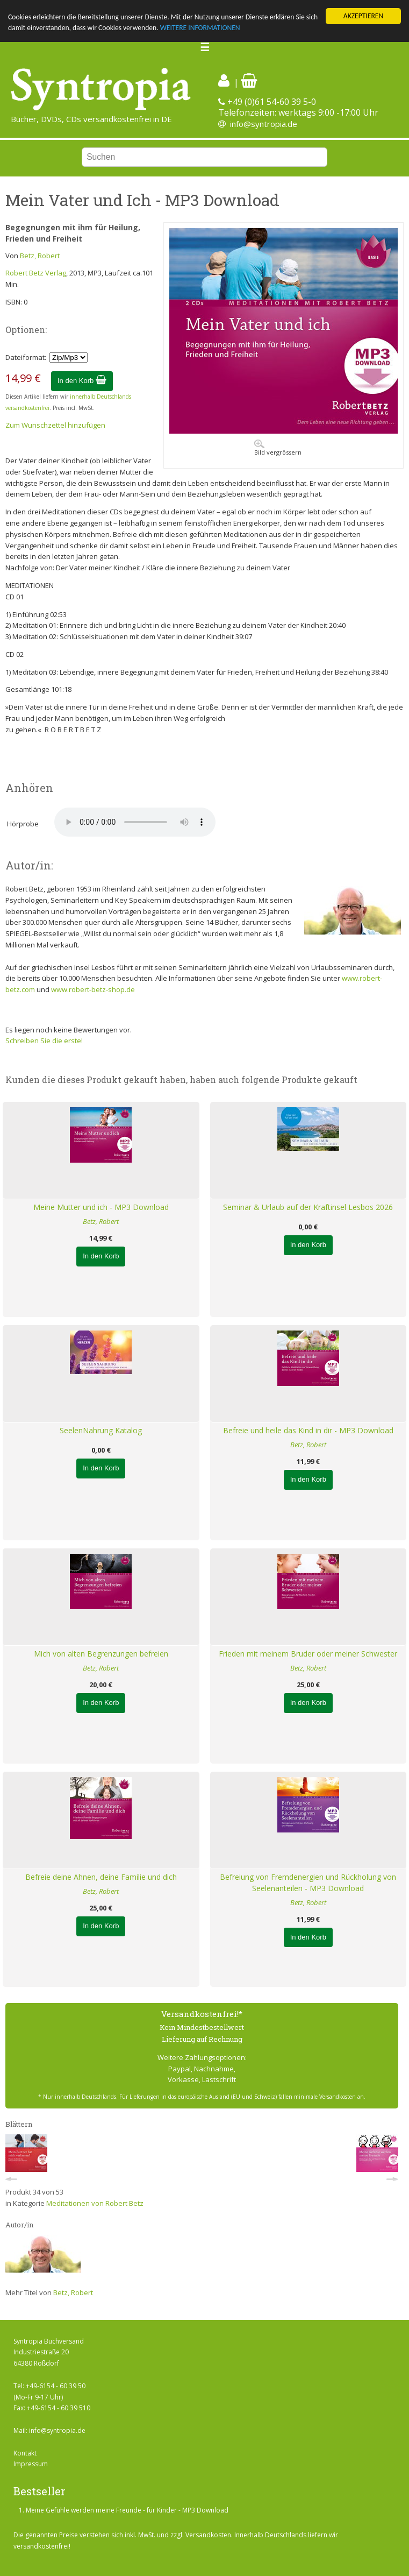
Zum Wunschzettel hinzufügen (55, 425)
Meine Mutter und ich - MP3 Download (101, 1207)
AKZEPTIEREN (363, 15)
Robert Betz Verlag (35, 273)
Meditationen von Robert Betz (94, 2203)
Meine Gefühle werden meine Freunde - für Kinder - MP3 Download (127, 2510)
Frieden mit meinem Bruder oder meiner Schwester (308, 1653)
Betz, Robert (40, 255)
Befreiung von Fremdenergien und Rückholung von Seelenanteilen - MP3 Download (308, 1882)
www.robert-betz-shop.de (93, 989)
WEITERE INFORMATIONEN (200, 27)
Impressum (30, 2463)
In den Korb (82, 381)
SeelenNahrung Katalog (101, 1430)
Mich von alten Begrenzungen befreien (101, 1653)
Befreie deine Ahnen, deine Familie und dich (101, 1877)
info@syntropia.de (263, 123)
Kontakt (25, 2452)
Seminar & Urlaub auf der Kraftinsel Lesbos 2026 (308, 1207)
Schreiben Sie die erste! (44, 1040)
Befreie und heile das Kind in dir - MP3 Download (308, 1430)
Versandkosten (208, 2534)
